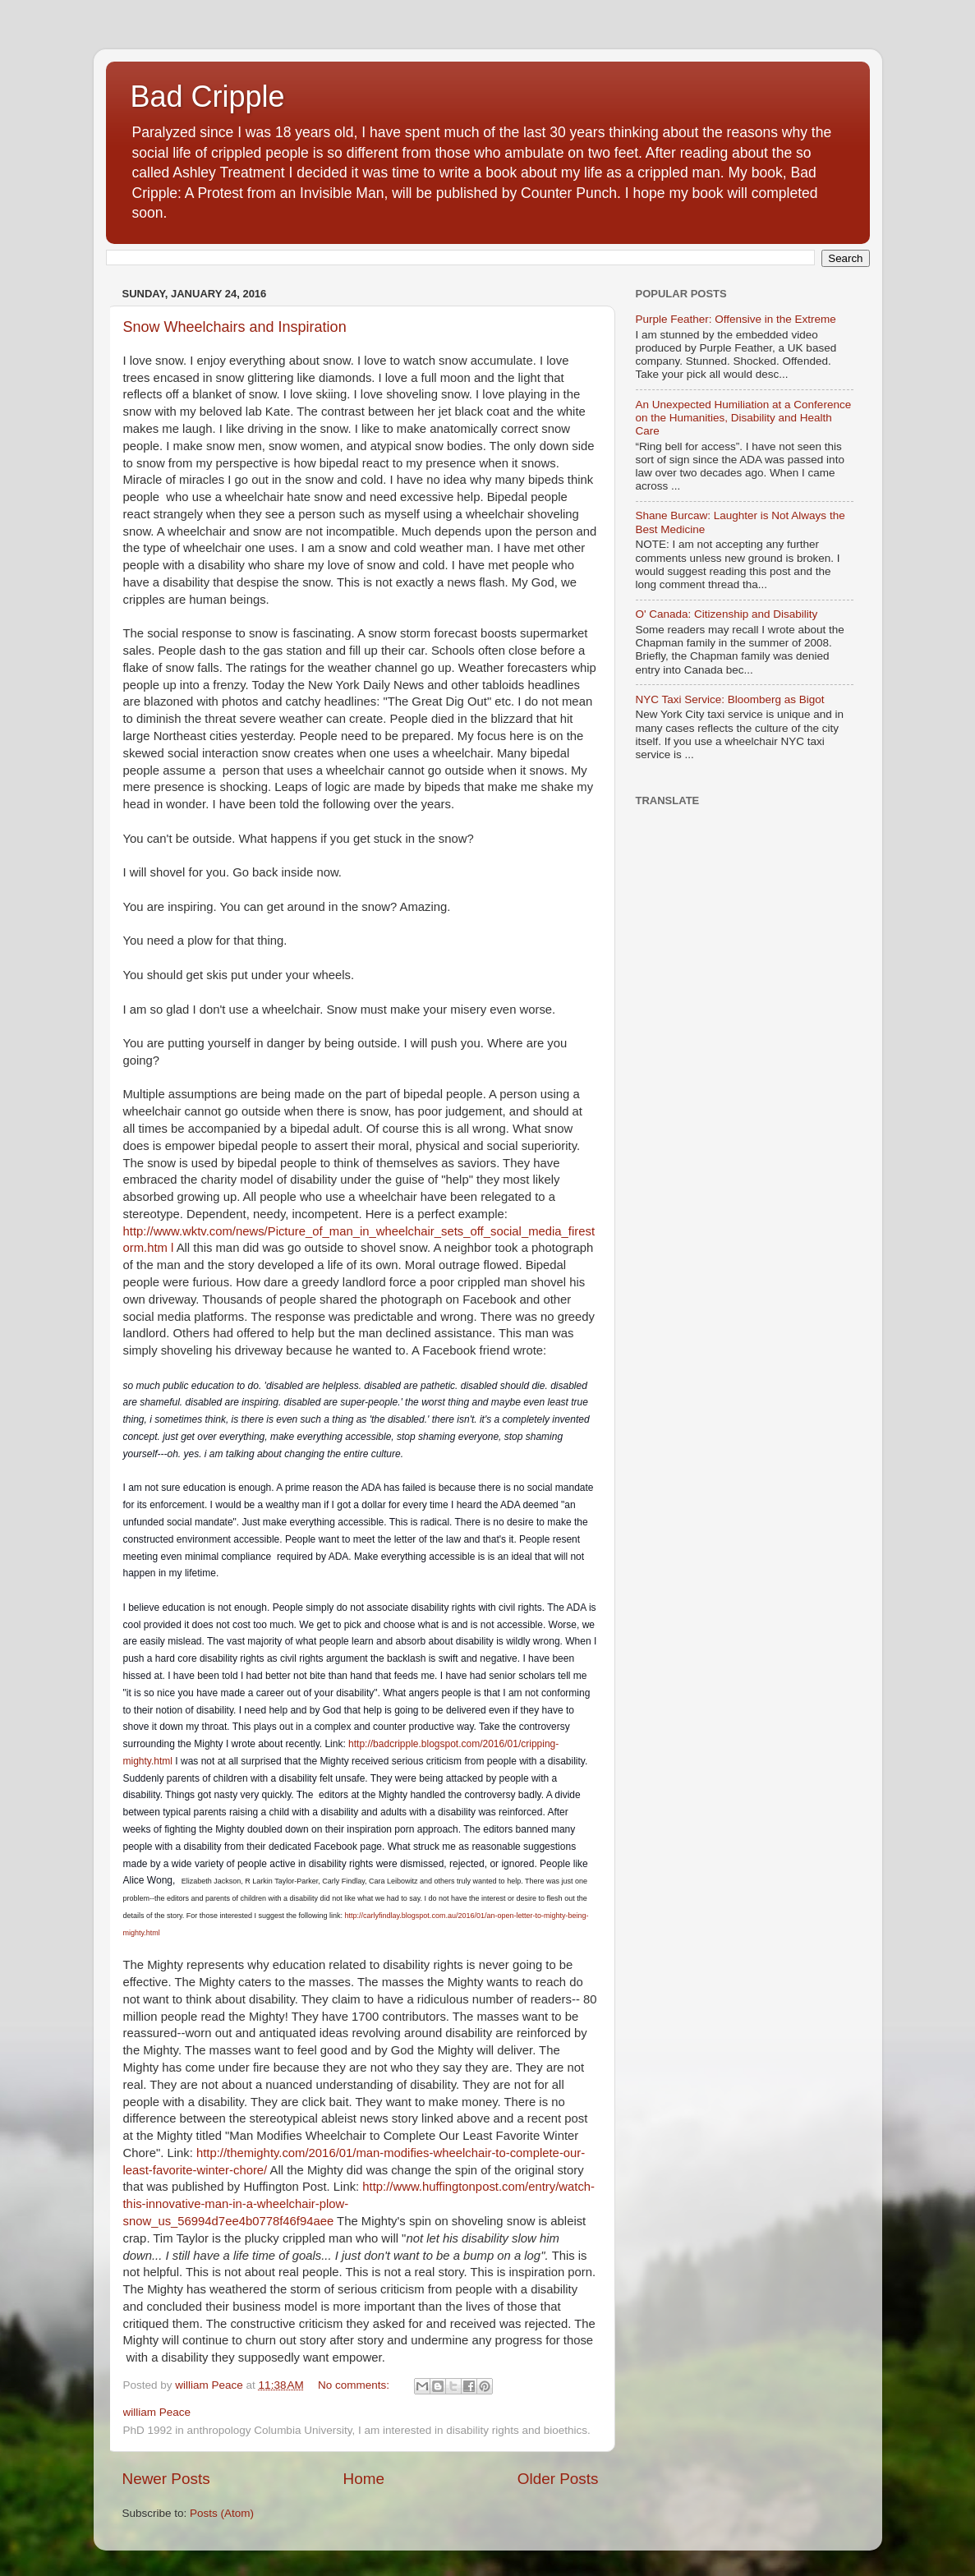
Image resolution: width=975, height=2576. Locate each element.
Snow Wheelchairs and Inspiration (235, 327)
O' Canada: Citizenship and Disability (727, 614)
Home (363, 2478)
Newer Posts (166, 2478)
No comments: (355, 2385)
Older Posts (558, 2478)
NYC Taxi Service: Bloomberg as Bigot (730, 699)
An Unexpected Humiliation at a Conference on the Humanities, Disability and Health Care (744, 417)
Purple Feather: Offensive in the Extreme (736, 319)
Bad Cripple (208, 96)
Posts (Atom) (222, 2513)
